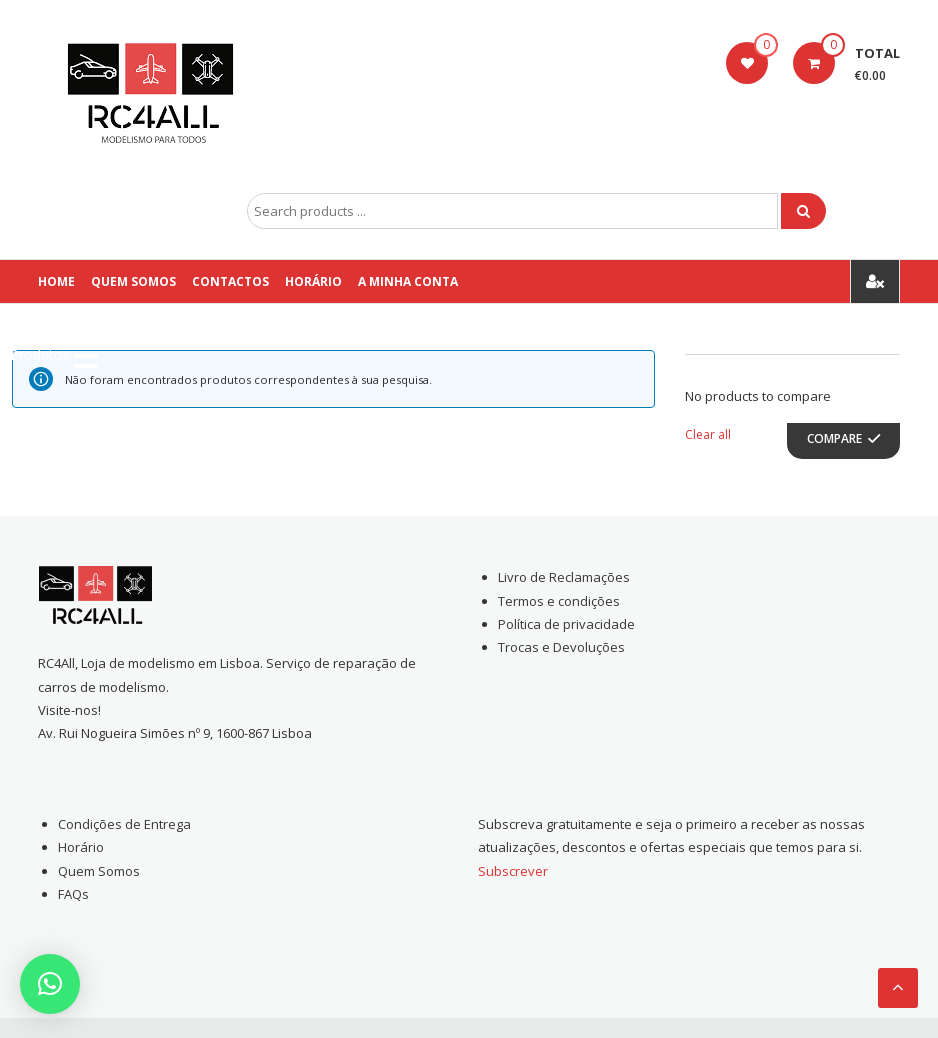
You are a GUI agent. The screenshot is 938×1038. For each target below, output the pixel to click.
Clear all (708, 434)
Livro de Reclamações (564, 577)
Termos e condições (559, 601)
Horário (313, 281)
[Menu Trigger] (54, 355)
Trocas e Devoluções (561, 647)
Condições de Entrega (124, 824)
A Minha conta (408, 281)
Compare (834, 438)
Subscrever (513, 871)
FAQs (73, 894)
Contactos (230, 281)
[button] (50, 984)
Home (56, 281)
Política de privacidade (566, 624)
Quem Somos (133, 281)
